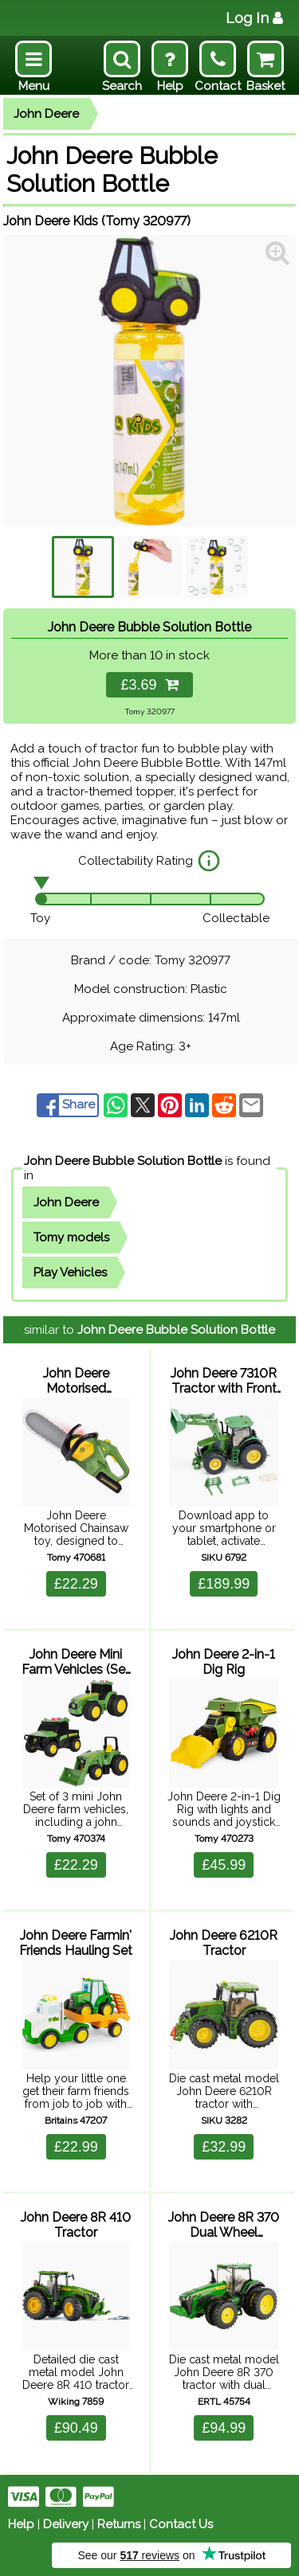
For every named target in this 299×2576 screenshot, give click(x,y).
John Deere (46, 114)
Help (21, 2524)
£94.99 (224, 2428)
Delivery (66, 2524)
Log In (254, 18)
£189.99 (224, 1584)
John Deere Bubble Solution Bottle (123, 1161)
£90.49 (76, 2428)
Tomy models (71, 1237)
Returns (118, 2524)
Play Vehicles (70, 1272)
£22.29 (76, 1584)
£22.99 (76, 2147)
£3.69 (149, 685)
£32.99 (224, 2147)
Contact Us (181, 2524)
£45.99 (224, 1865)
